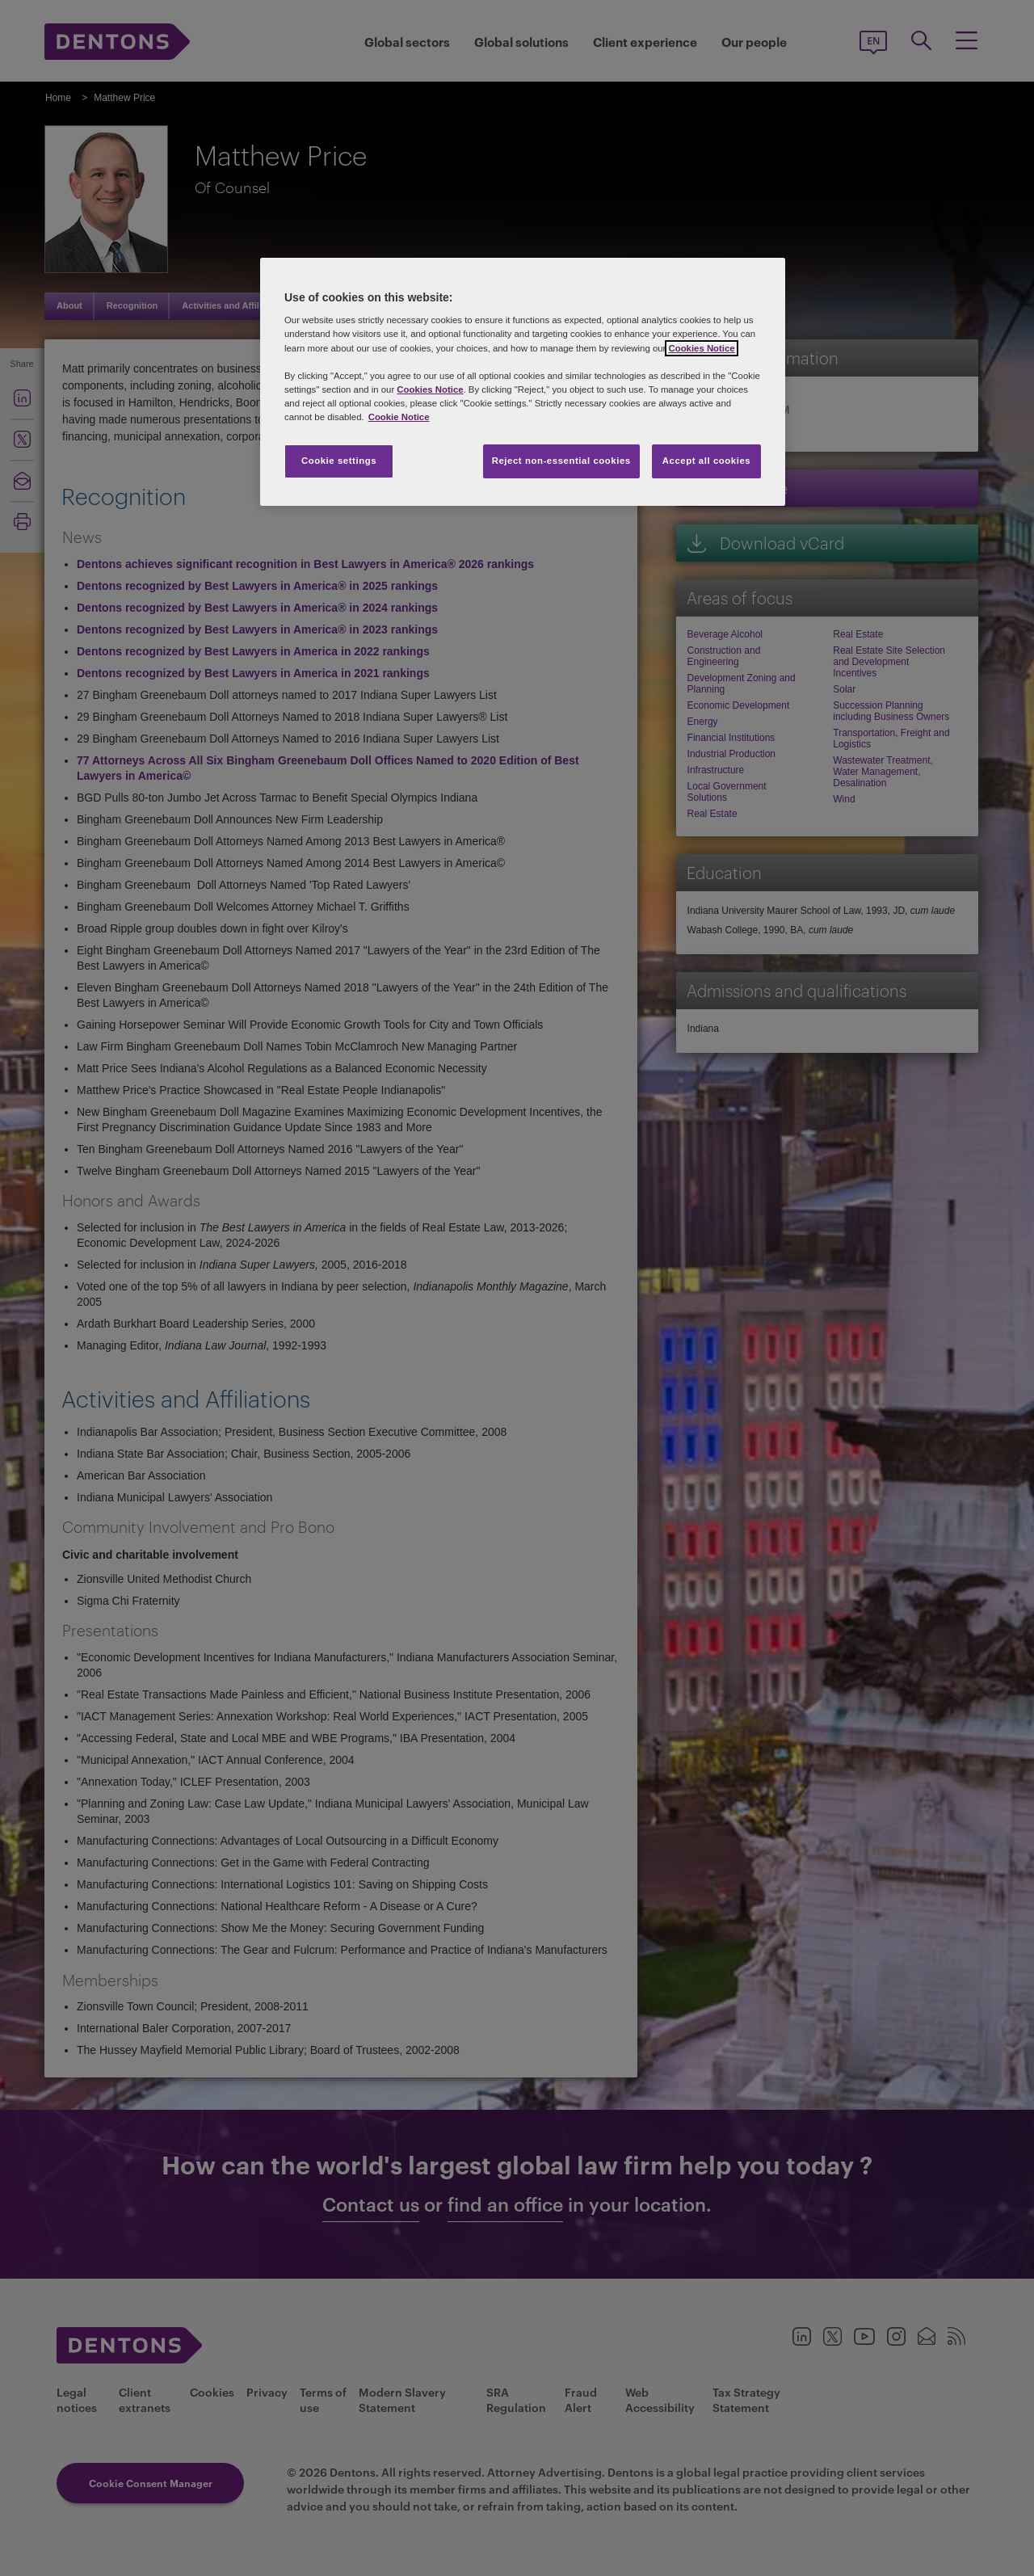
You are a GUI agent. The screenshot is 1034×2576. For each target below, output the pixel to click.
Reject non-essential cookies (561, 460)
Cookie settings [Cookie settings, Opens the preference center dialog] (338, 460)
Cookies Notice (701, 348)
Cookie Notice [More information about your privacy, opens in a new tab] (399, 417)
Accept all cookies (706, 460)
